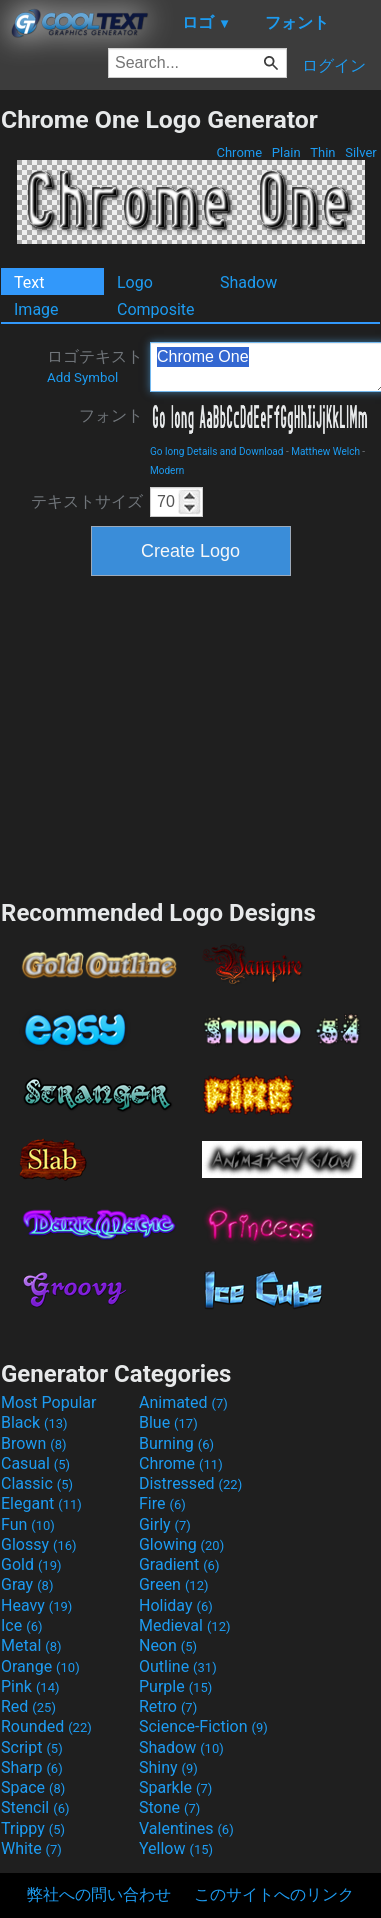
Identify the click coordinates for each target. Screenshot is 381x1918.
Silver (361, 152)
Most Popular (49, 1402)
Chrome (239, 152)
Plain (286, 152)
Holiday (176, 1605)
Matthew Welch (325, 451)
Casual (35, 1463)
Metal (31, 1645)
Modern (167, 470)
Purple (175, 1686)
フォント (111, 415)
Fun (28, 1524)
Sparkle (175, 1787)
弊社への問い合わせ (99, 1894)
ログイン (334, 65)
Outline (178, 1666)
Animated (183, 1402)
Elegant (41, 1503)
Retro (168, 1706)
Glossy (39, 1544)
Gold (31, 1564)
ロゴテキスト (95, 366)
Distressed (190, 1483)
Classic (37, 1483)
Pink (30, 1686)
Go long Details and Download (216, 451)
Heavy (36, 1605)
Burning (176, 1443)
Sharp (32, 1767)
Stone (169, 1807)
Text (29, 282)
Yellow (176, 1848)
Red (28, 1706)
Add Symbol (82, 377)
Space (33, 1787)
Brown (33, 1443)
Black (34, 1422)
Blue (168, 1422)
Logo (135, 282)
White (31, 1848)
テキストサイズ (87, 501)
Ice (21, 1625)
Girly (165, 1524)
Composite (156, 309)
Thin (323, 152)
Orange (40, 1666)
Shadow (248, 282)
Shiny (168, 1767)
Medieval (185, 1625)
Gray (27, 1584)
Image (36, 309)
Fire (162, 1503)
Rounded (46, 1726)
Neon (168, 1645)
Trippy (33, 1828)
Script (32, 1747)
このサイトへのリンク (274, 1894)
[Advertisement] (191, 735)
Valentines (186, 1828)
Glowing (181, 1544)
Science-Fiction (203, 1726)
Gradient (179, 1564)
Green (174, 1584)
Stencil (35, 1807)
